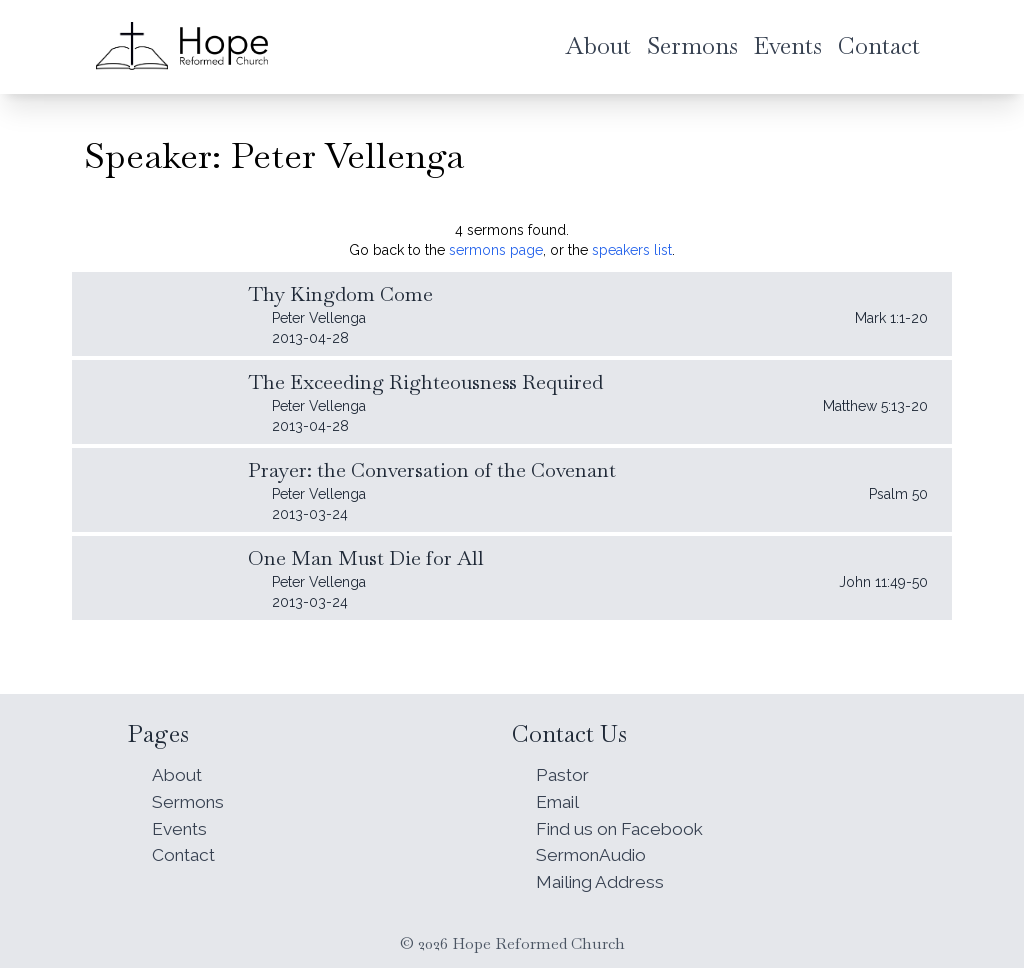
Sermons (190, 797)
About (178, 769)
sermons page (496, 250)
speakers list (632, 250)
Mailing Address (603, 881)
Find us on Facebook (625, 825)
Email (559, 797)
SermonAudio (593, 853)
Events (181, 825)
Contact (186, 853)
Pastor (564, 769)
